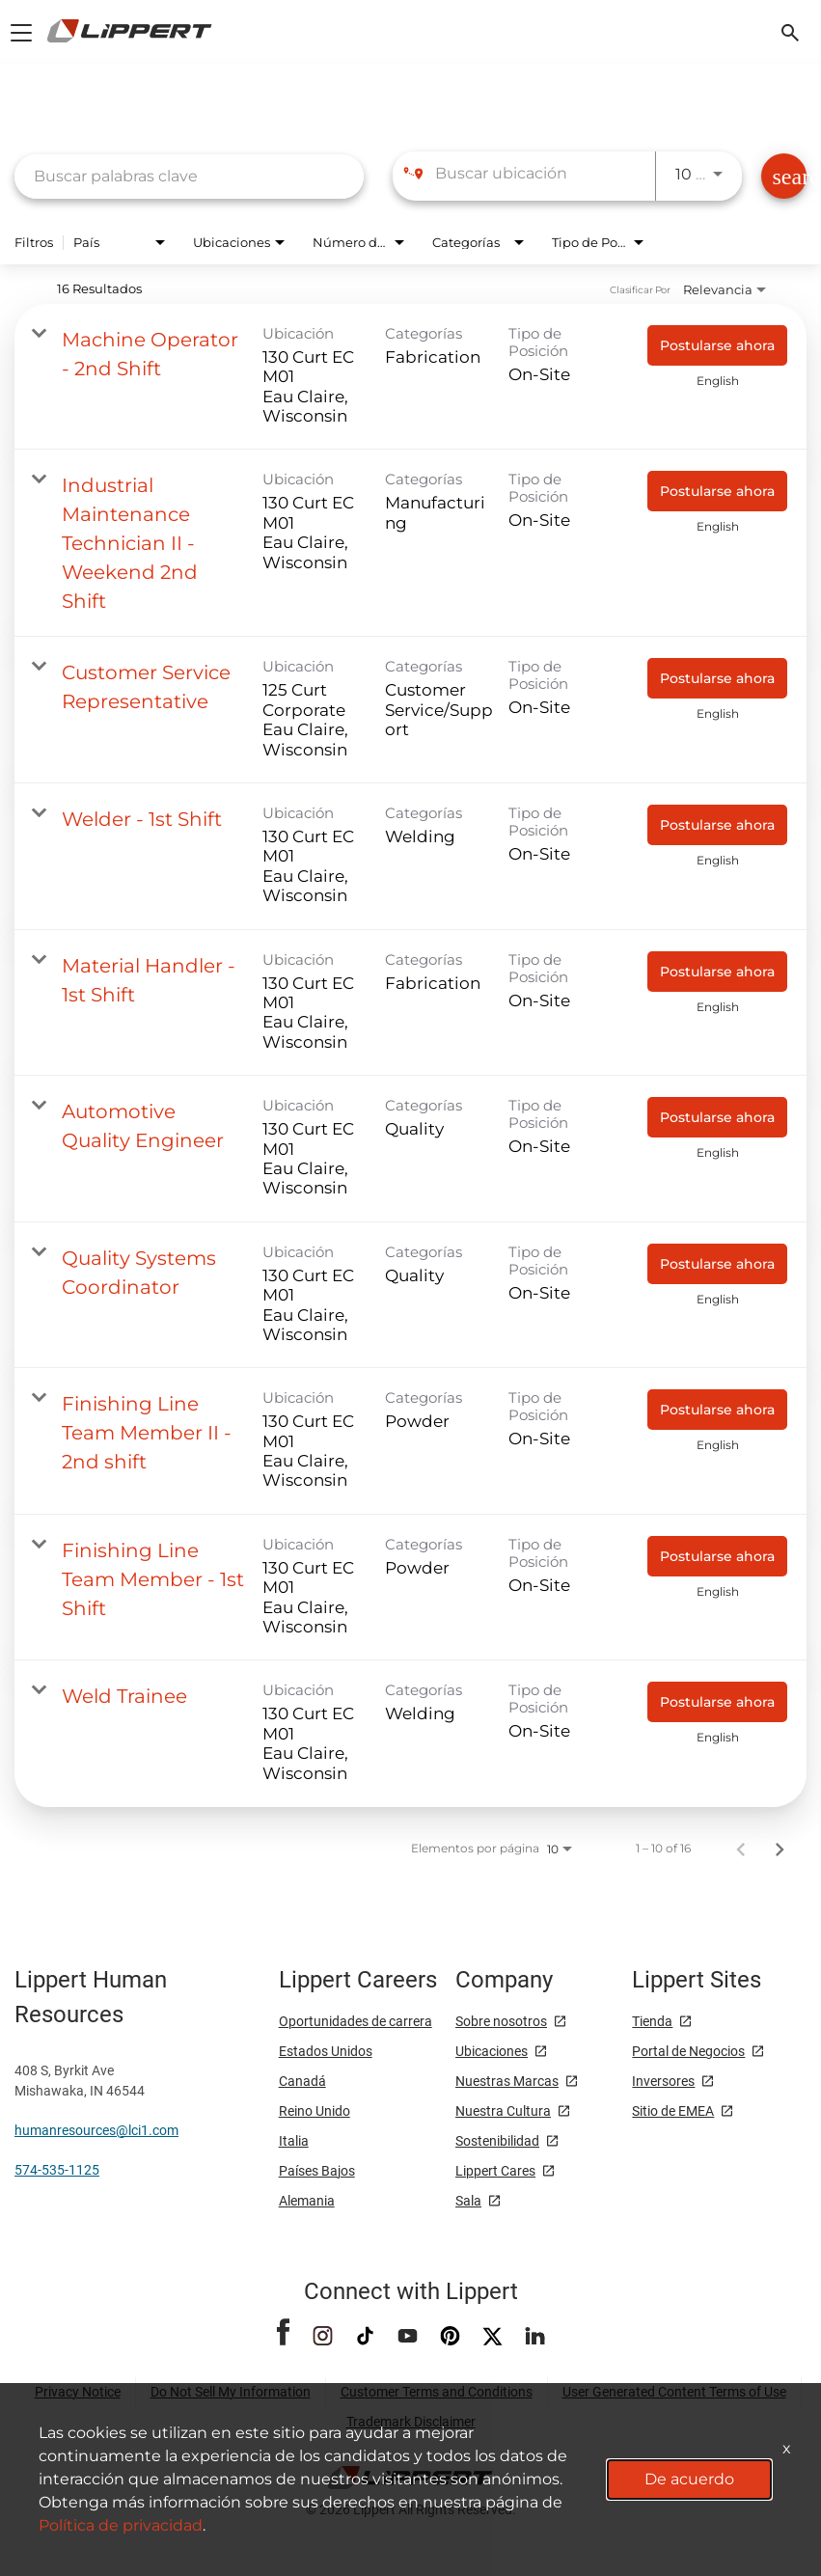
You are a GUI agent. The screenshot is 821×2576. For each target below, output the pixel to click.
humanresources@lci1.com (96, 2130)
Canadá (302, 2081)
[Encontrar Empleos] (784, 176)
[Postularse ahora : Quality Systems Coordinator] (717, 1264)
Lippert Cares (495, 2171)
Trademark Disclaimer (411, 2421)
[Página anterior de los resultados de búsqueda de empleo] (741, 1848)
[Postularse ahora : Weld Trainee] (717, 1702)
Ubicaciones (491, 2051)
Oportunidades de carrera (355, 2021)
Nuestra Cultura (503, 2111)
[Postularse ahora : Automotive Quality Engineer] (717, 1117)
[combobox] (189, 176)
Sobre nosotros (501, 2021)
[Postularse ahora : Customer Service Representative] (717, 678)
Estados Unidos (325, 2051)
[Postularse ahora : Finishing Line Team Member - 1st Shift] (717, 1556)
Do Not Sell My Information (231, 2391)
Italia (294, 2141)
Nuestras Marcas (507, 2081)
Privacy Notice (78, 2391)
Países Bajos (317, 2171)
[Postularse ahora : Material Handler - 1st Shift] (717, 971)
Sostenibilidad (497, 2141)
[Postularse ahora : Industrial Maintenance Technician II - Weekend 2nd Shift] (717, 491)
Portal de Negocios (688, 2051)
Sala (468, 2200)
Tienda (652, 2021)
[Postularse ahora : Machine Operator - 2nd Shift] (717, 345)
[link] (410, 377)
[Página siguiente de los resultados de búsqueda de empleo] (779, 1848)
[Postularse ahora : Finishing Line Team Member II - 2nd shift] (717, 1409)
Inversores (663, 2081)
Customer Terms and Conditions (437, 2391)
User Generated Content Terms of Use (674, 2391)
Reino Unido (314, 2111)
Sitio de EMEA (673, 2111)
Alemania (307, 2200)
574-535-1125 (56, 2170)
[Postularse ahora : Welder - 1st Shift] (717, 825)
